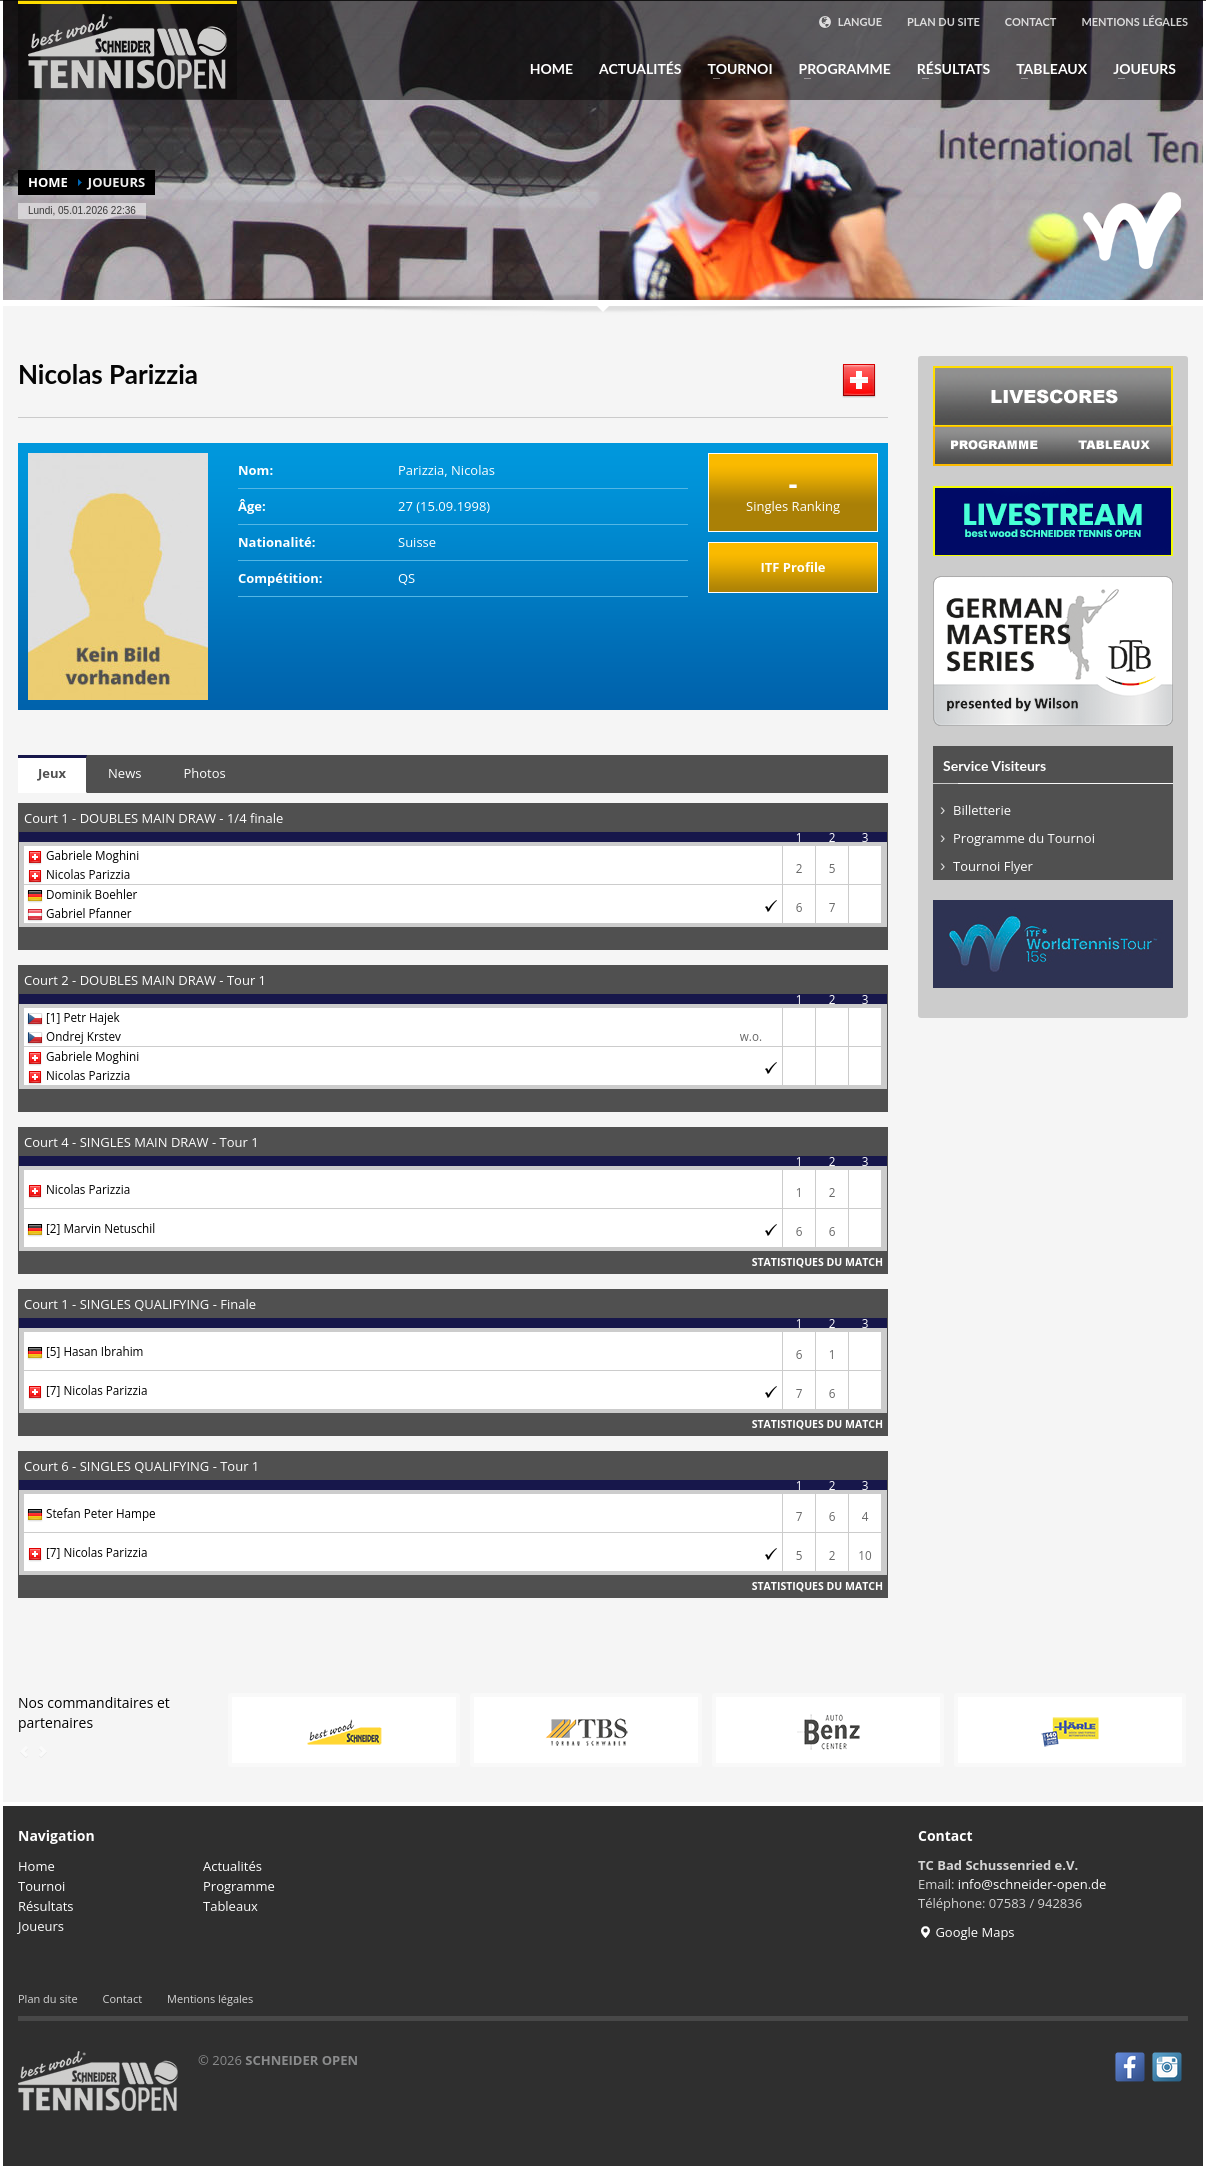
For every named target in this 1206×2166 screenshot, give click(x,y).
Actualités (640, 69)
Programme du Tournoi (1024, 838)
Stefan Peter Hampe (101, 1513)
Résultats (947, 69)
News (124, 773)
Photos (204, 773)
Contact (1031, 21)
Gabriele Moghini (92, 855)
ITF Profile (792, 567)
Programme (839, 69)
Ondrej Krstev (83, 1036)
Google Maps (966, 1932)
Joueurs (1138, 69)
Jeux (52, 773)
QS (406, 578)
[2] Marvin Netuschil (100, 1228)
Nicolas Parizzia (88, 874)
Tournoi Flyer (993, 866)
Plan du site (943, 21)
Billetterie (982, 810)
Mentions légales (1134, 21)
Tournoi (734, 69)
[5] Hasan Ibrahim (94, 1351)
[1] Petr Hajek (83, 1017)
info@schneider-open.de (1032, 1884)
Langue (850, 22)
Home (551, 69)
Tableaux (1045, 69)
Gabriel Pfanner (89, 913)
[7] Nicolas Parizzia (96, 1390)
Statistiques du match (817, 1262)
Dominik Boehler (91, 894)
